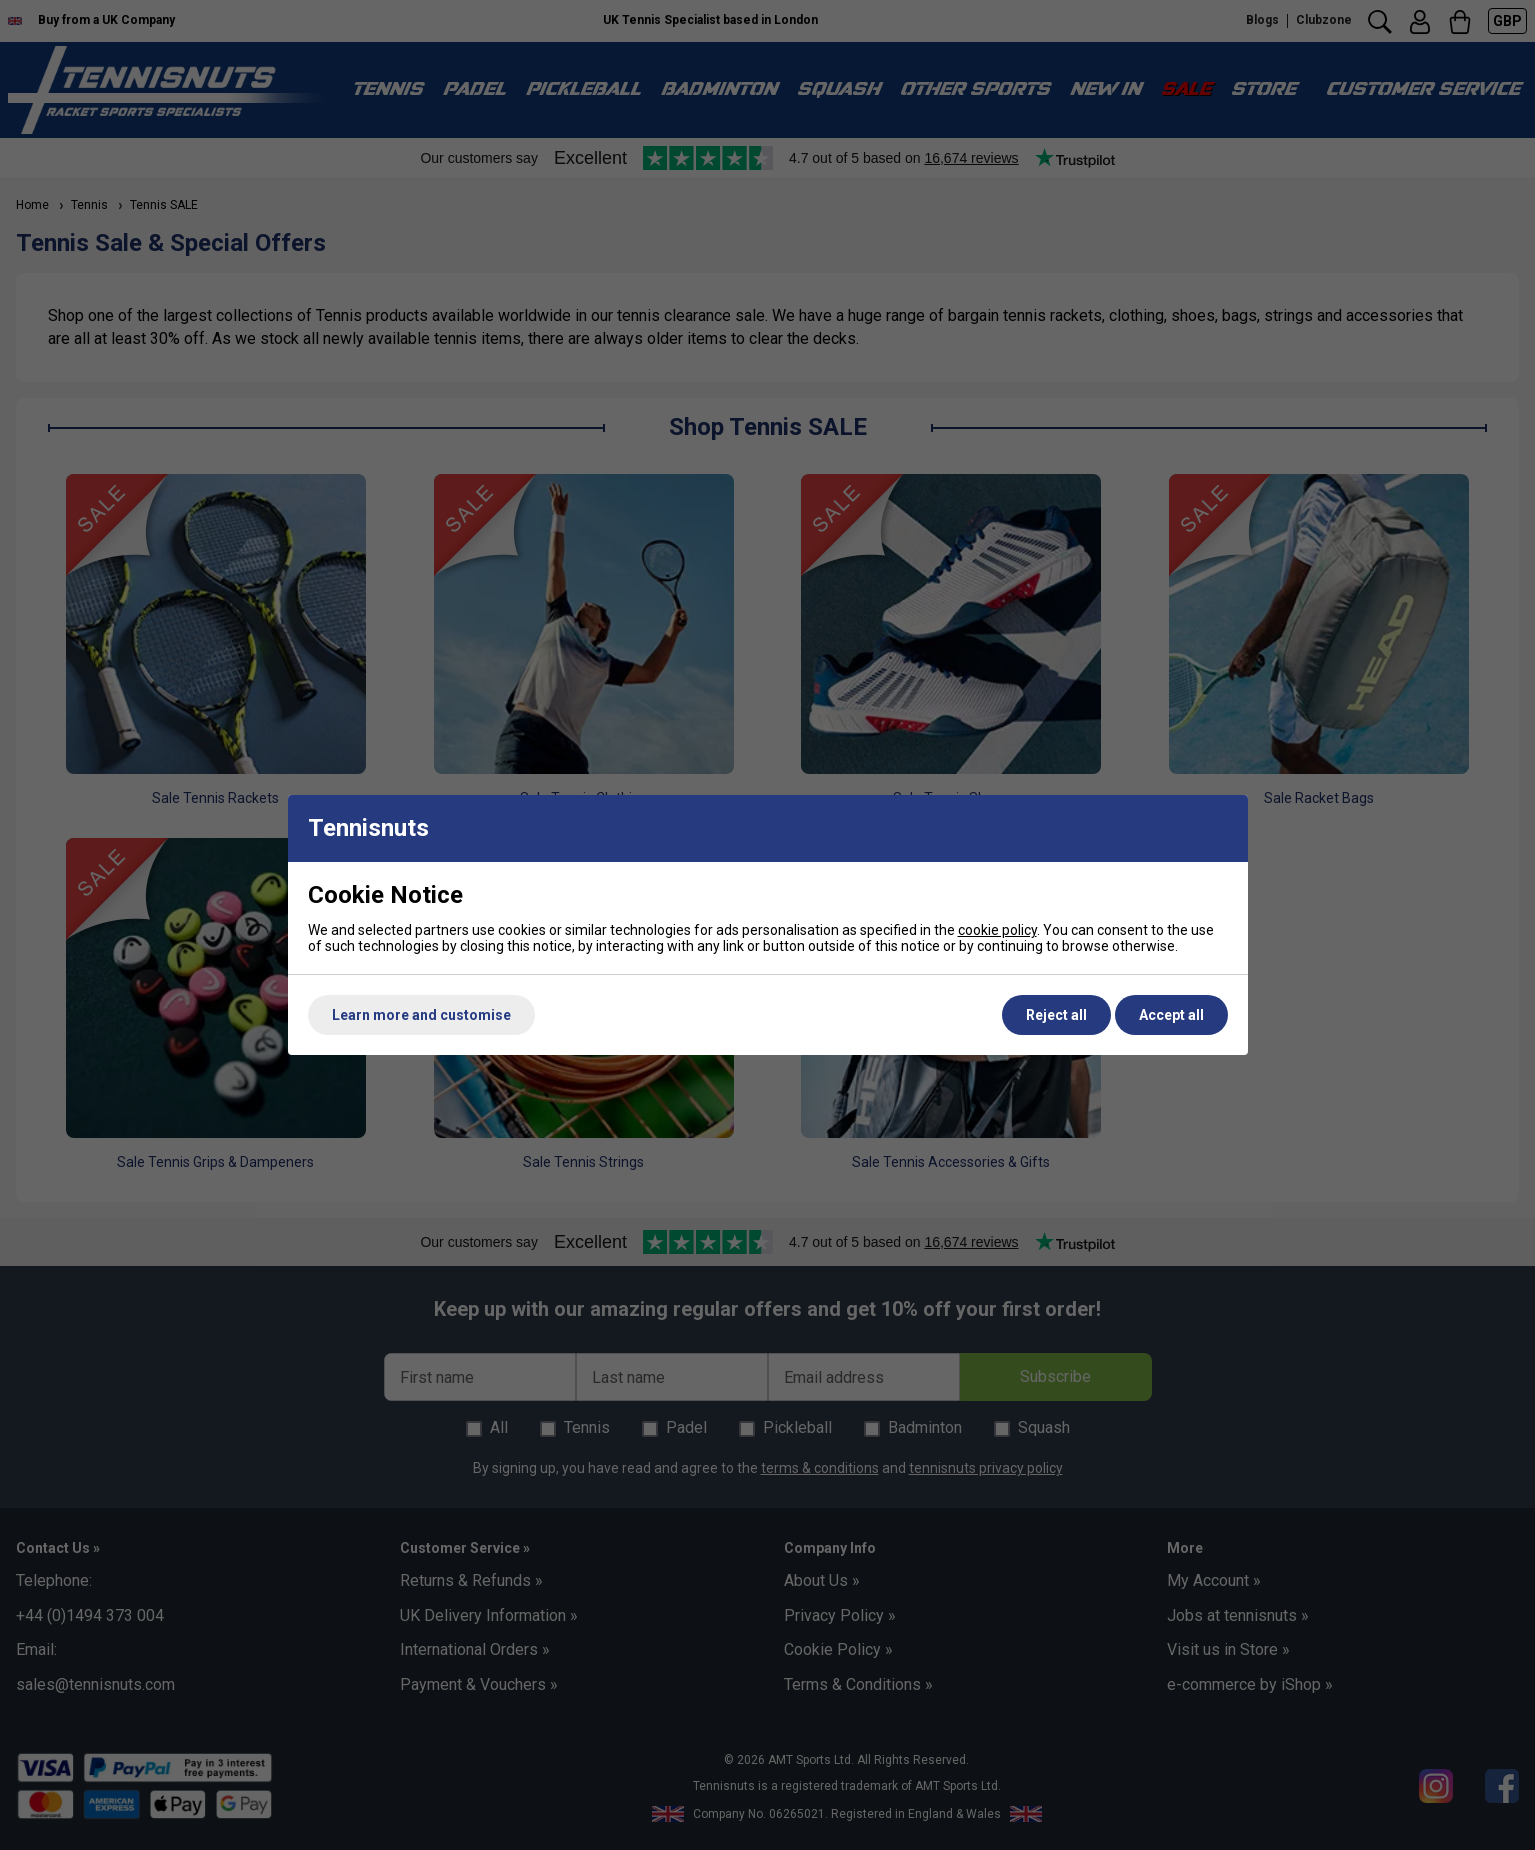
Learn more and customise (421, 1015)
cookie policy (997, 930)
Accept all (1171, 1015)
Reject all (1056, 1015)
